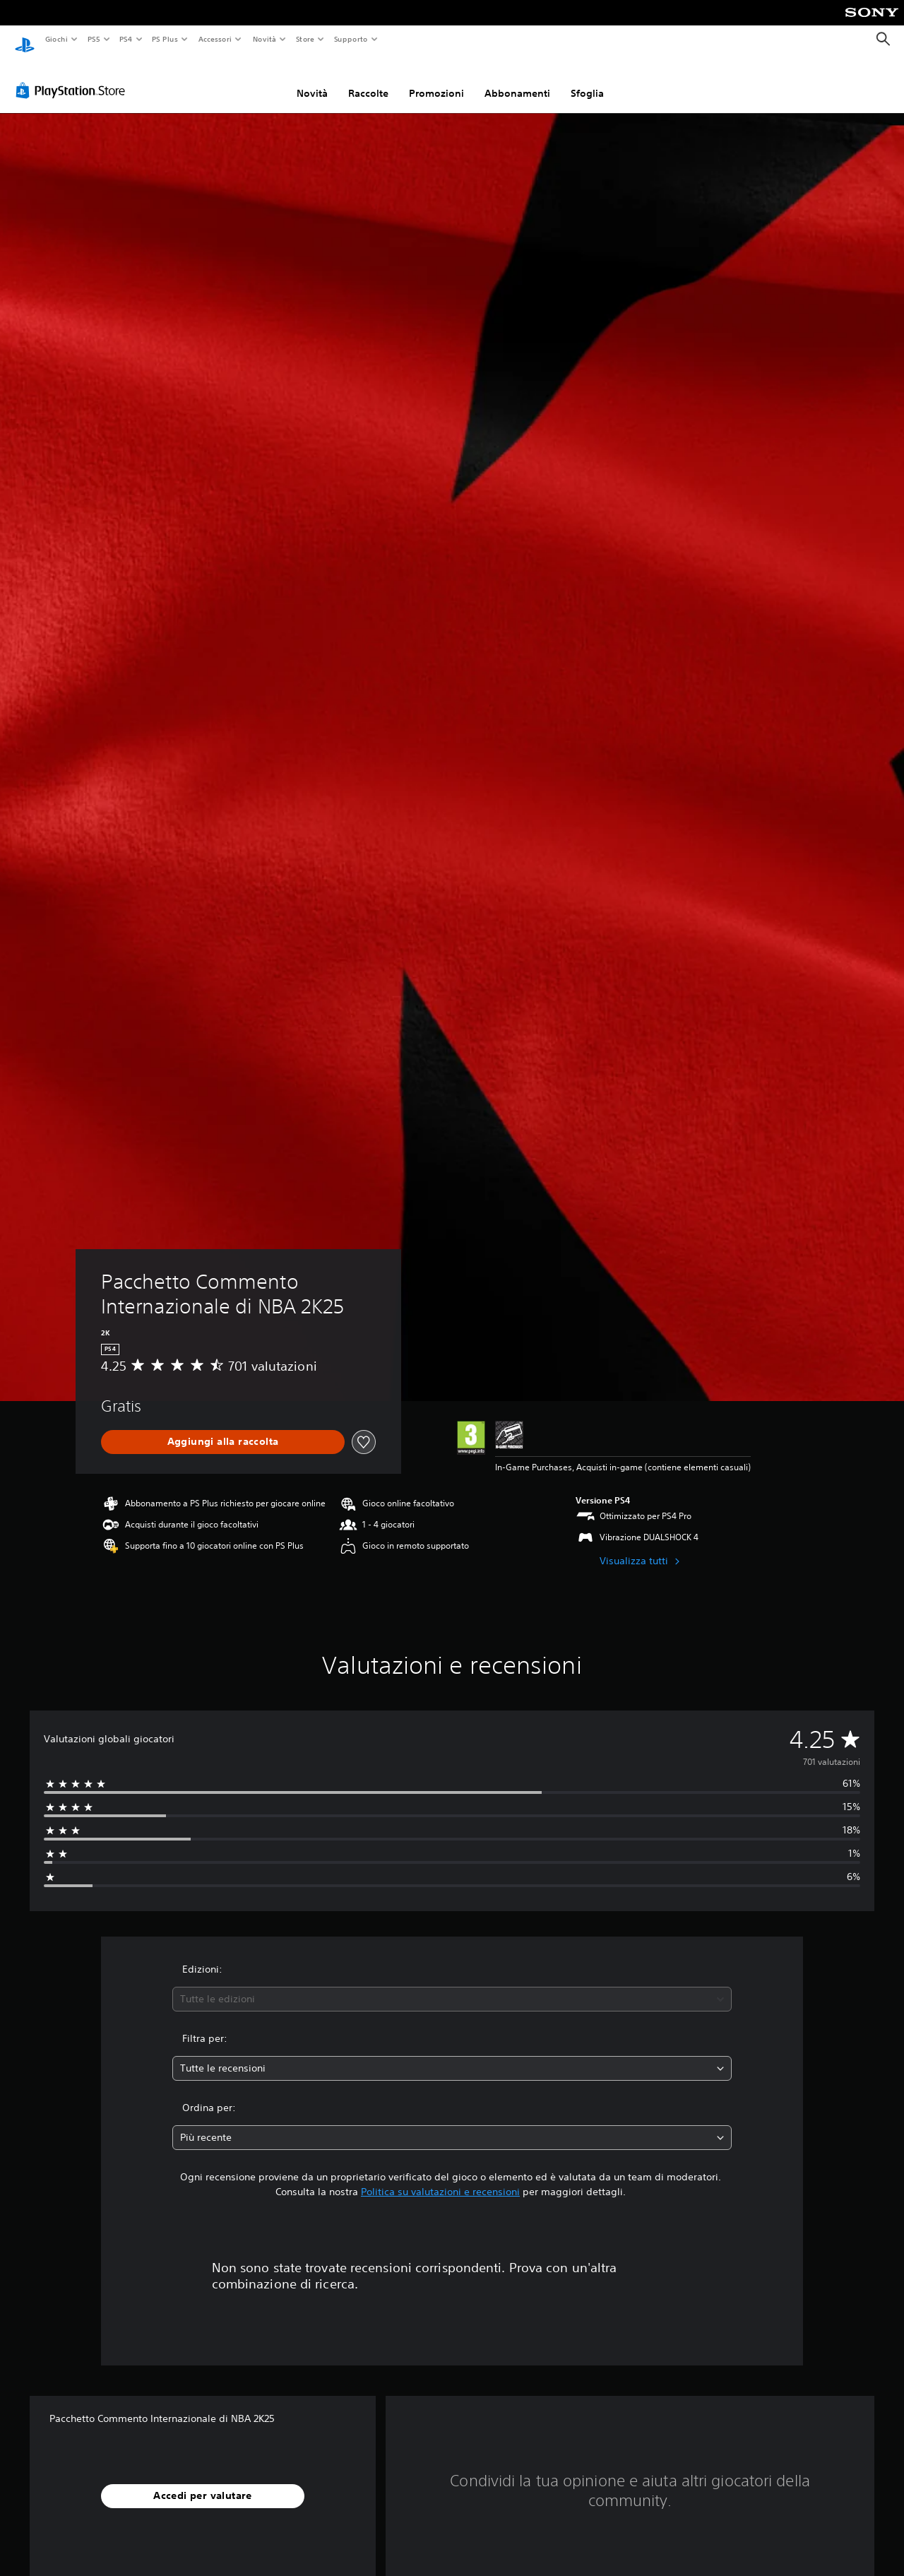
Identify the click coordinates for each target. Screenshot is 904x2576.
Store (305, 39)
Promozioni (436, 79)
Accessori (215, 39)
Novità (263, 39)
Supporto (351, 39)
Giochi (56, 39)
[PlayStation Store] (73, 77)
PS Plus (165, 39)
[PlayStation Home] (25, 39)
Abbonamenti (517, 79)
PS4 (126, 39)
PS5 (94, 39)
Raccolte (368, 79)
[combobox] (452, 1985)
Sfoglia (587, 79)
